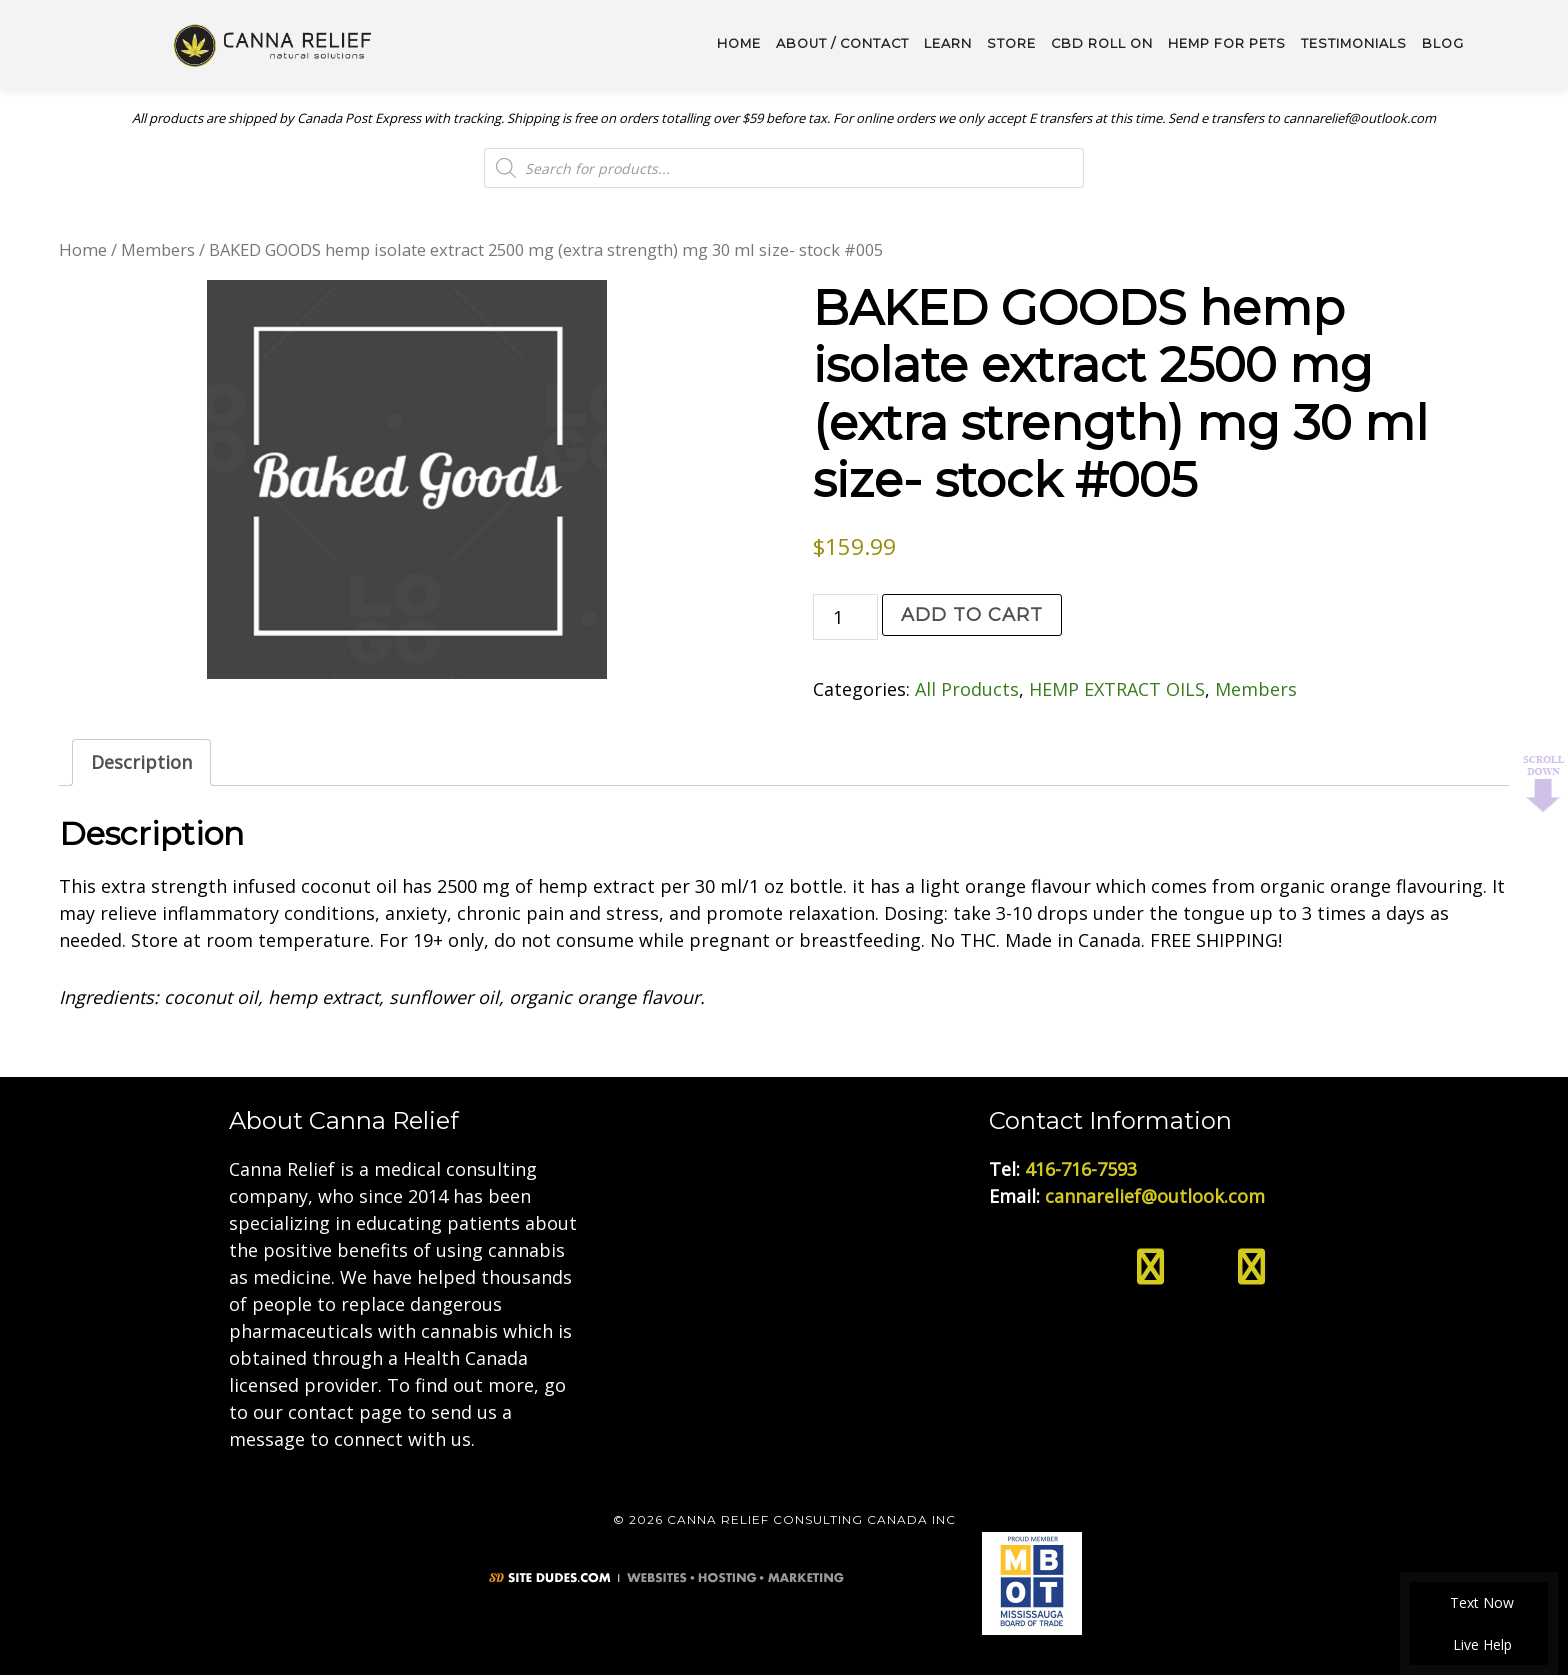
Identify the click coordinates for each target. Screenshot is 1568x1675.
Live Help (1479, 1644)
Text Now (1479, 1602)
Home (83, 249)
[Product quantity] (845, 617)
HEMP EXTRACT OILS (1117, 689)
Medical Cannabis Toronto (274, 44)
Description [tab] (141, 762)
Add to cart (972, 615)
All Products (967, 689)
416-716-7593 (1081, 1169)
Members (158, 249)
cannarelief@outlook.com (1155, 1196)
